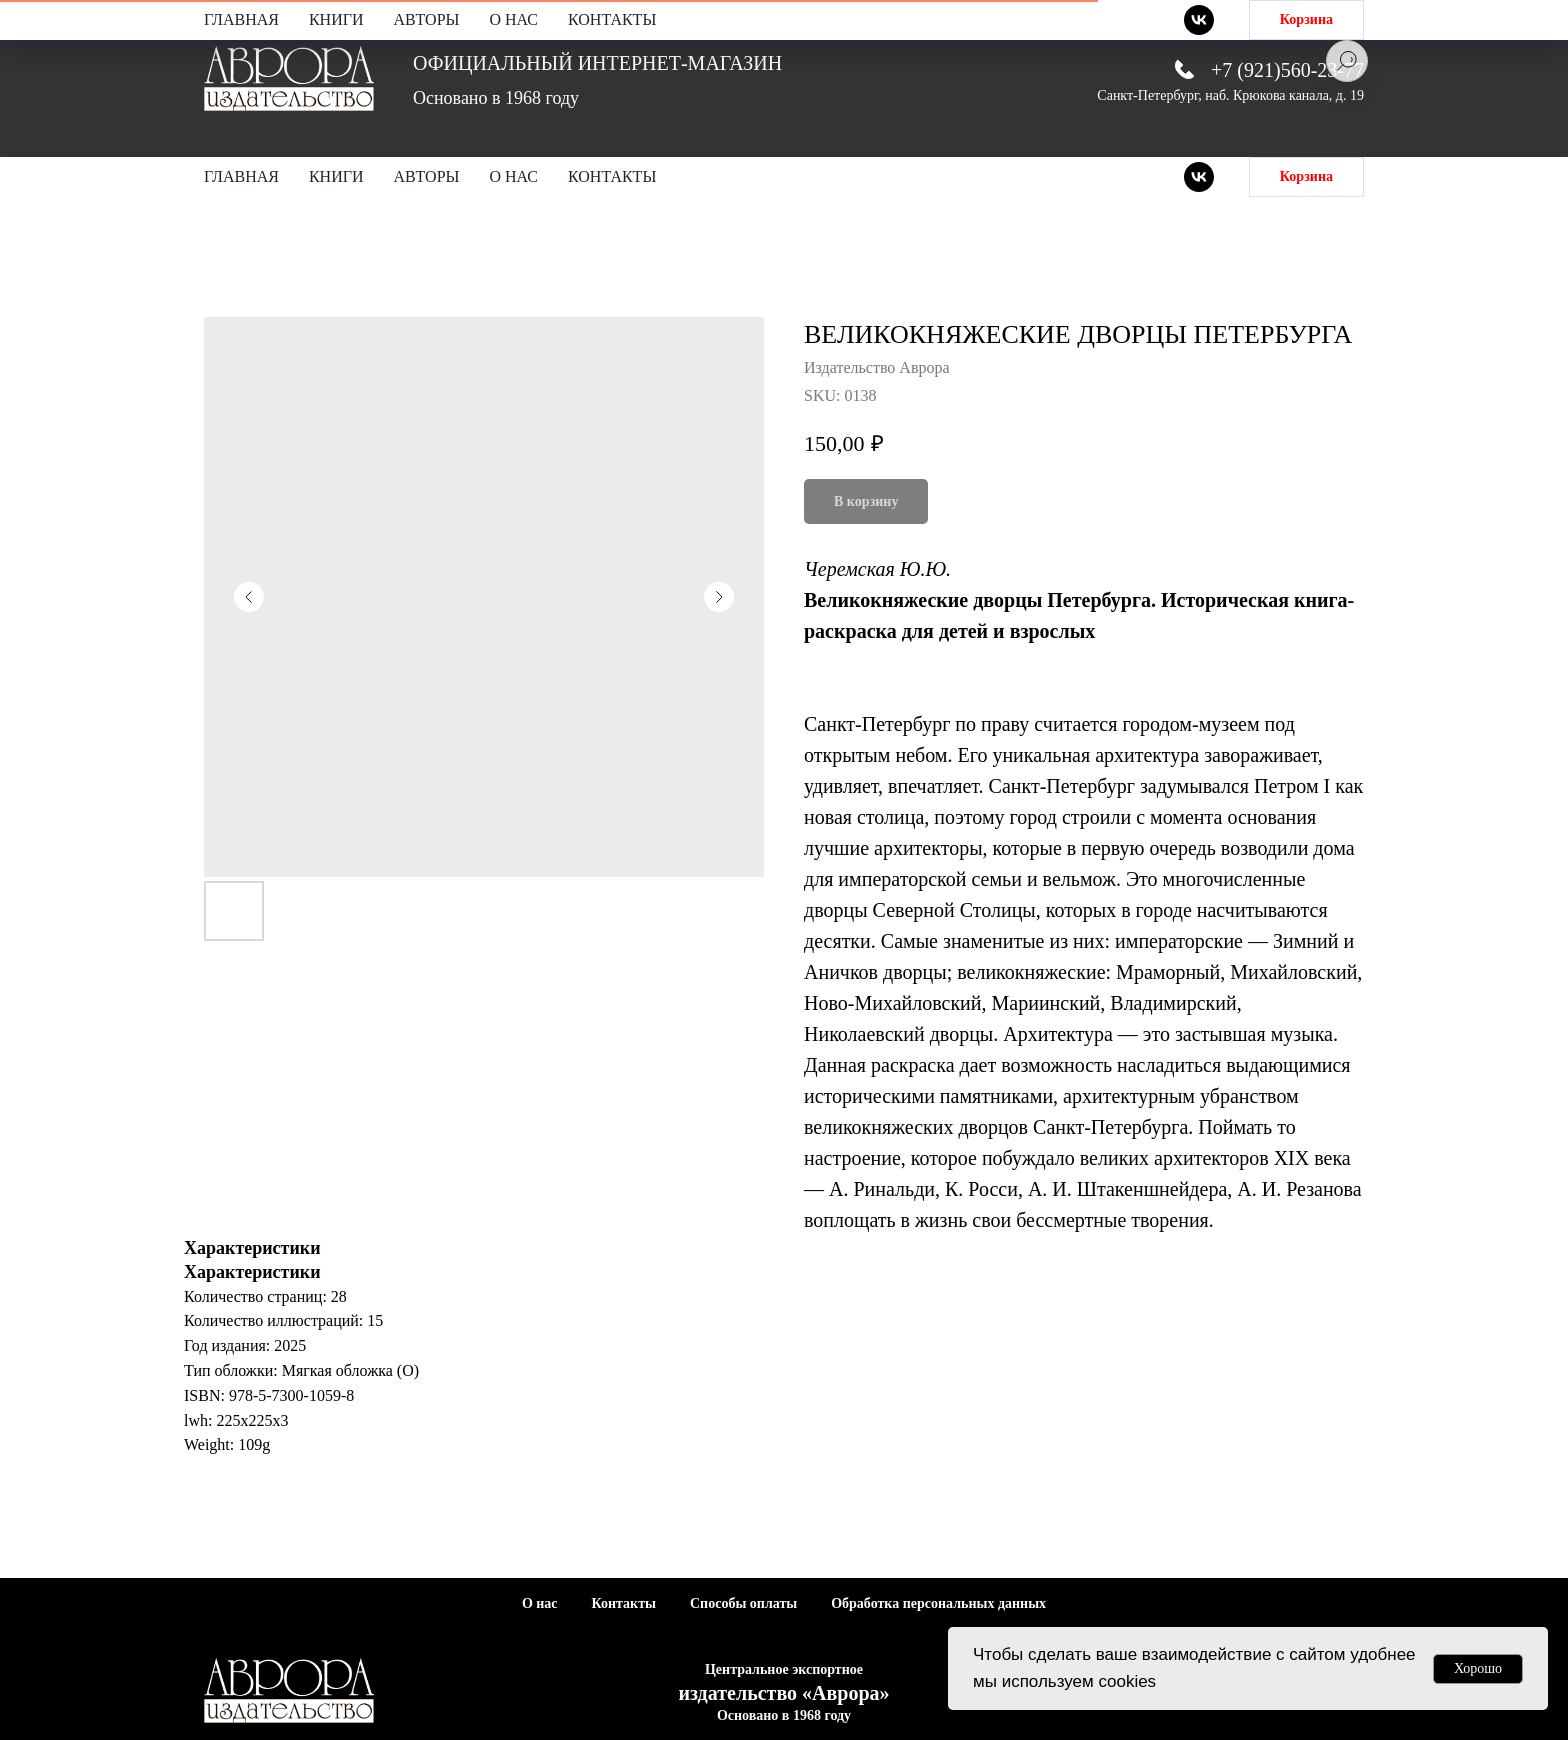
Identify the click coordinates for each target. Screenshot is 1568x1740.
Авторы (427, 176)
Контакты (612, 176)
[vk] (1199, 177)
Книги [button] (336, 176)
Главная (241, 176)
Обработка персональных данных (938, 1603)
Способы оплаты (743, 1603)
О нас (513, 176)
